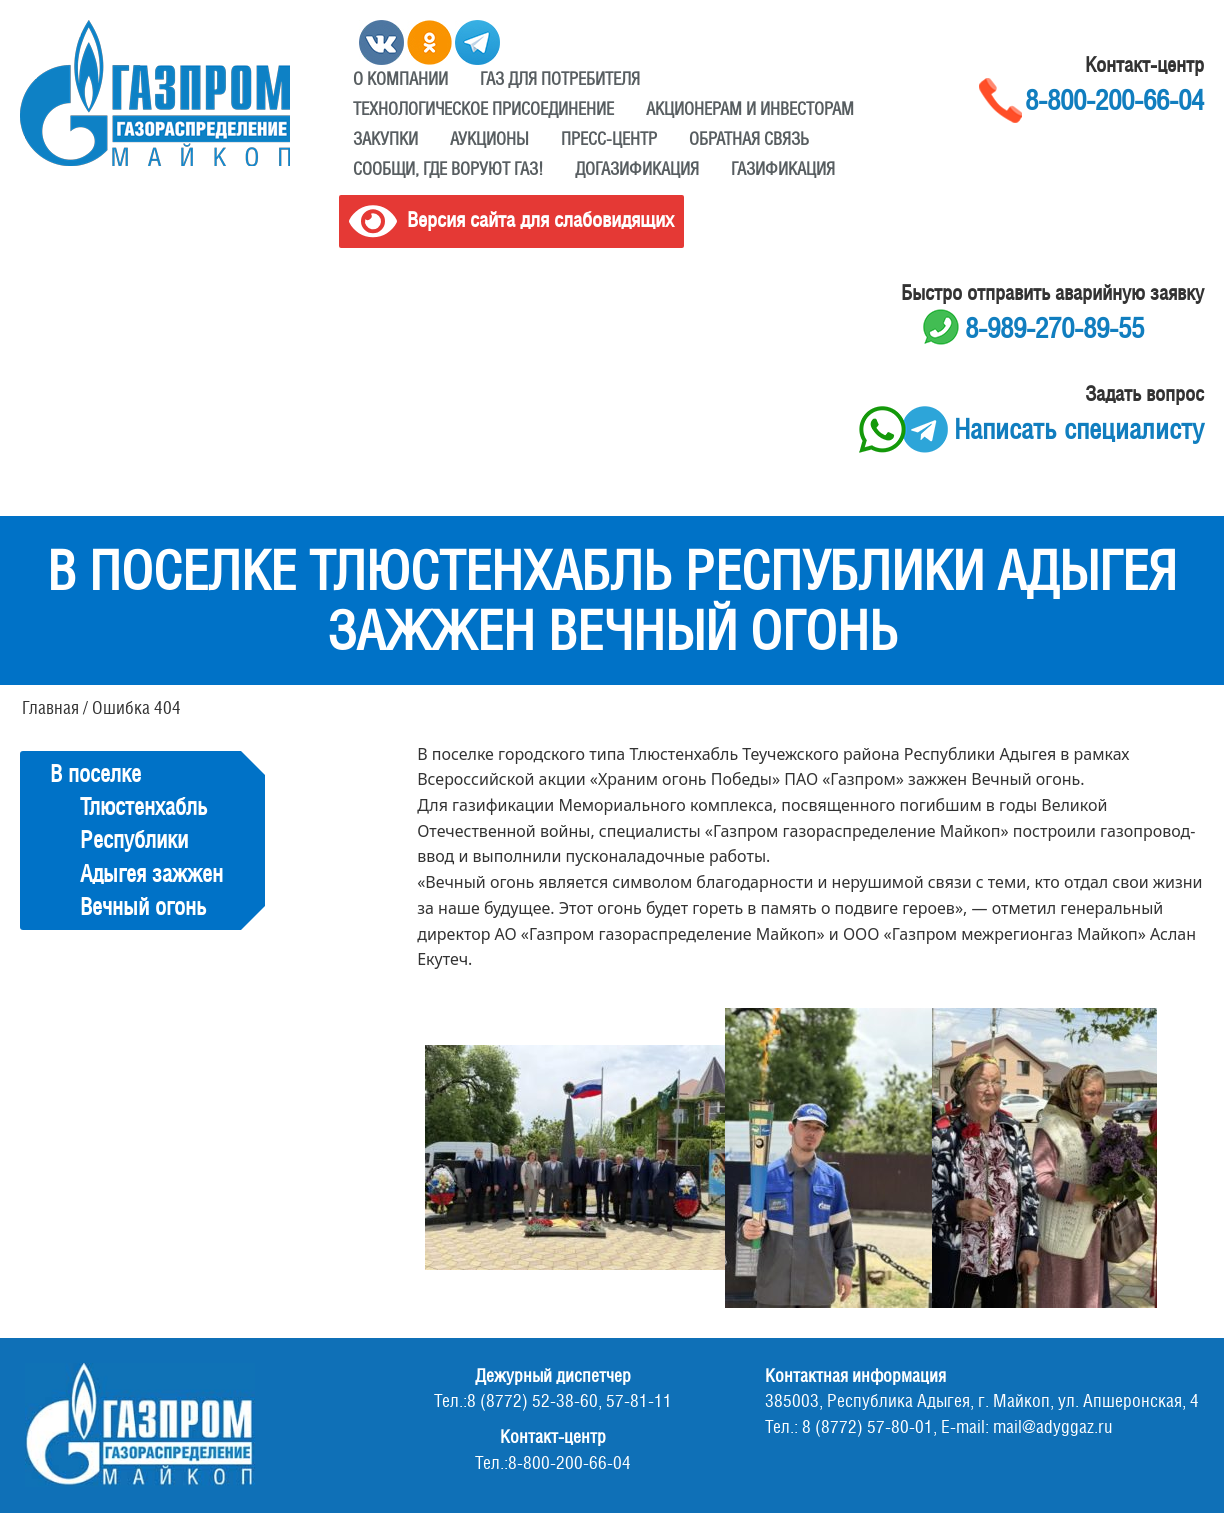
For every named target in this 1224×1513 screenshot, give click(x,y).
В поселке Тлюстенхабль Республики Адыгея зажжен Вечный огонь (136, 840)
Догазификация (637, 169)
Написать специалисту (1079, 428)
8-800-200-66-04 (1114, 99)
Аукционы (489, 139)
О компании (400, 79)
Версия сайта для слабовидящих (511, 219)
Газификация (783, 169)
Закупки (385, 139)
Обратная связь (749, 139)
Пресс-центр (609, 139)
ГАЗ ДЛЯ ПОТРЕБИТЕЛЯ (560, 79)
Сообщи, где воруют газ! (448, 169)
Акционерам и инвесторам (750, 109)
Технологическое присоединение (483, 109)
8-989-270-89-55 (1054, 327)
